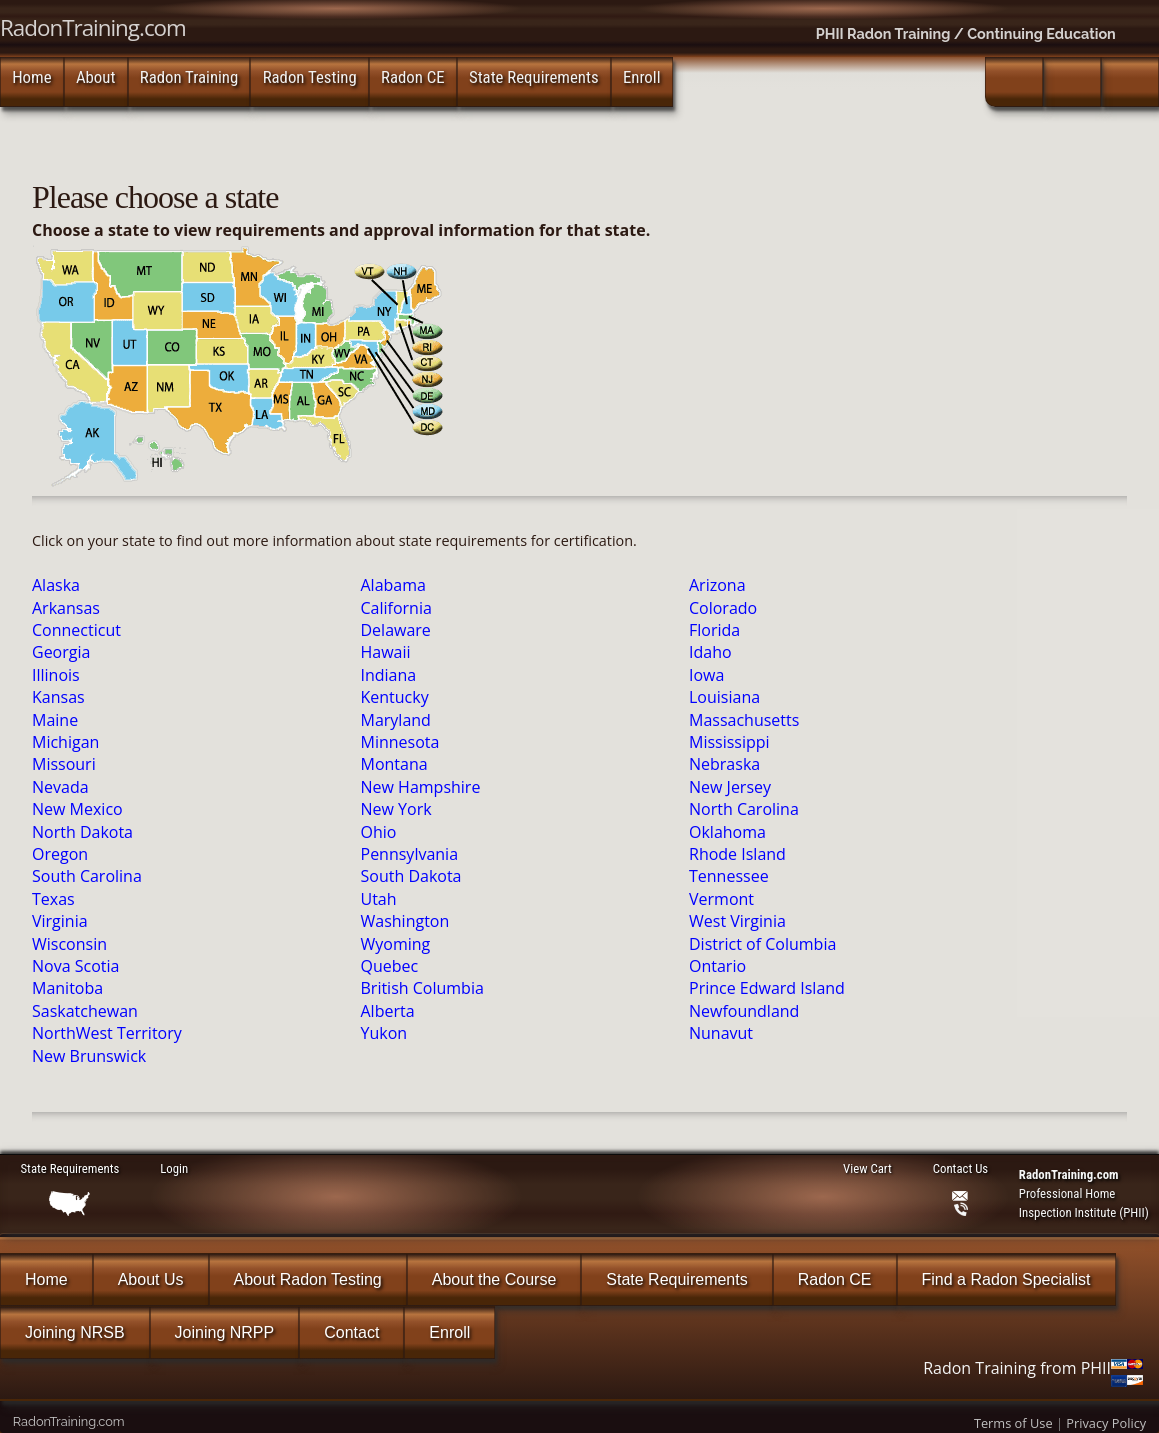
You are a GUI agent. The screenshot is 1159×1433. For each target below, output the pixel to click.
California (396, 608)
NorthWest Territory (107, 1033)
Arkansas (66, 608)
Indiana (389, 675)
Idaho (710, 652)
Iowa (706, 675)
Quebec (390, 966)
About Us (151, 1279)
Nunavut (721, 1033)
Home (31, 77)
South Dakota (411, 876)
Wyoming (396, 944)
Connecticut (76, 630)
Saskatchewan (85, 1011)
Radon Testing (310, 77)
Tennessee (729, 876)
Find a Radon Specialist (1006, 1279)
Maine (55, 720)
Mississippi (729, 742)
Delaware (396, 630)
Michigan (65, 742)
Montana (394, 764)
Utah (379, 899)
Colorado (723, 608)
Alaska (56, 585)
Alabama (393, 585)
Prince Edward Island (767, 988)
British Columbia (422, 988)
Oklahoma (727, 832)
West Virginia (737, 921)
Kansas (58, 697)
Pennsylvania (410, 854)
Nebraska (724, 764)
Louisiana (724, 697)
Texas (53, 899)
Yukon (384, 1033)
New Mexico (77, 809)
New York (396, 809)
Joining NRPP (225, 1332)
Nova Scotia (75, 966)
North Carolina (744, 809)
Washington (405, 921)
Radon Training (189, 77)
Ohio (379, 832)
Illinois (56, 675)
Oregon (60, 854)
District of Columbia (762, 944)
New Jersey (730, 787)
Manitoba (67, 988)
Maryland (396, 720)
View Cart (867, 1168)
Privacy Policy (1106, 1423)
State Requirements (534, 77)
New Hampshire (421, 787)
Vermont (721, 899)
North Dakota (82, 832)
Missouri (64, 764)
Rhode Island (737, 854)
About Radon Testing (308, 1279)
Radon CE (413, 77)
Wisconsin (69, 944)
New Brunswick (89, 1056)
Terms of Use (1013, 1423)
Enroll (642, 77)
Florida (714, 630)
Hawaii (386, 652)
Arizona (717, 585)
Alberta (388, 1011)
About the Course (494, 1279)
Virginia (60, 921)
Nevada (60, 787)
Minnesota (400, 742)
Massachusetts (744, 720)
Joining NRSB (75, 1332)
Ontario (717, 966)
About (95, 77)
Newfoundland (744, 1011)
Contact (351, 1332)
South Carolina (87, 876)
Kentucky (395, 697)
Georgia (61, 652)
